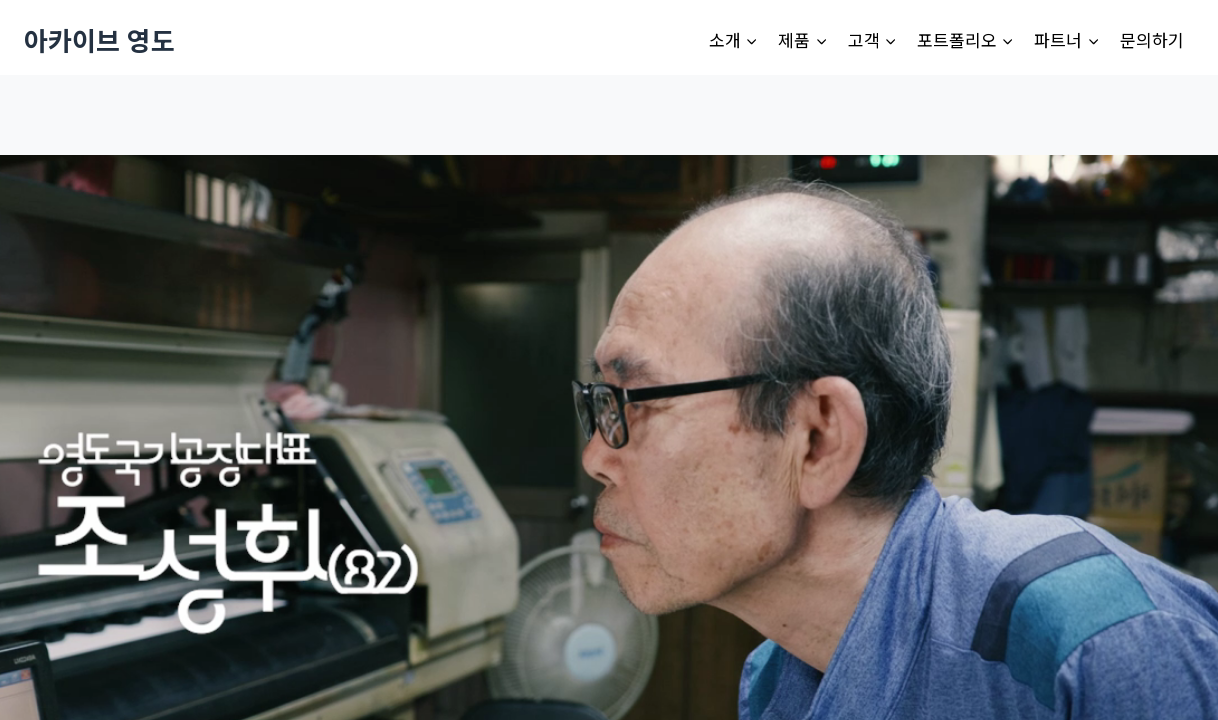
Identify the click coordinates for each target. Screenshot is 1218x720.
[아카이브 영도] (99, 39)
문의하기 (1152, 39)
